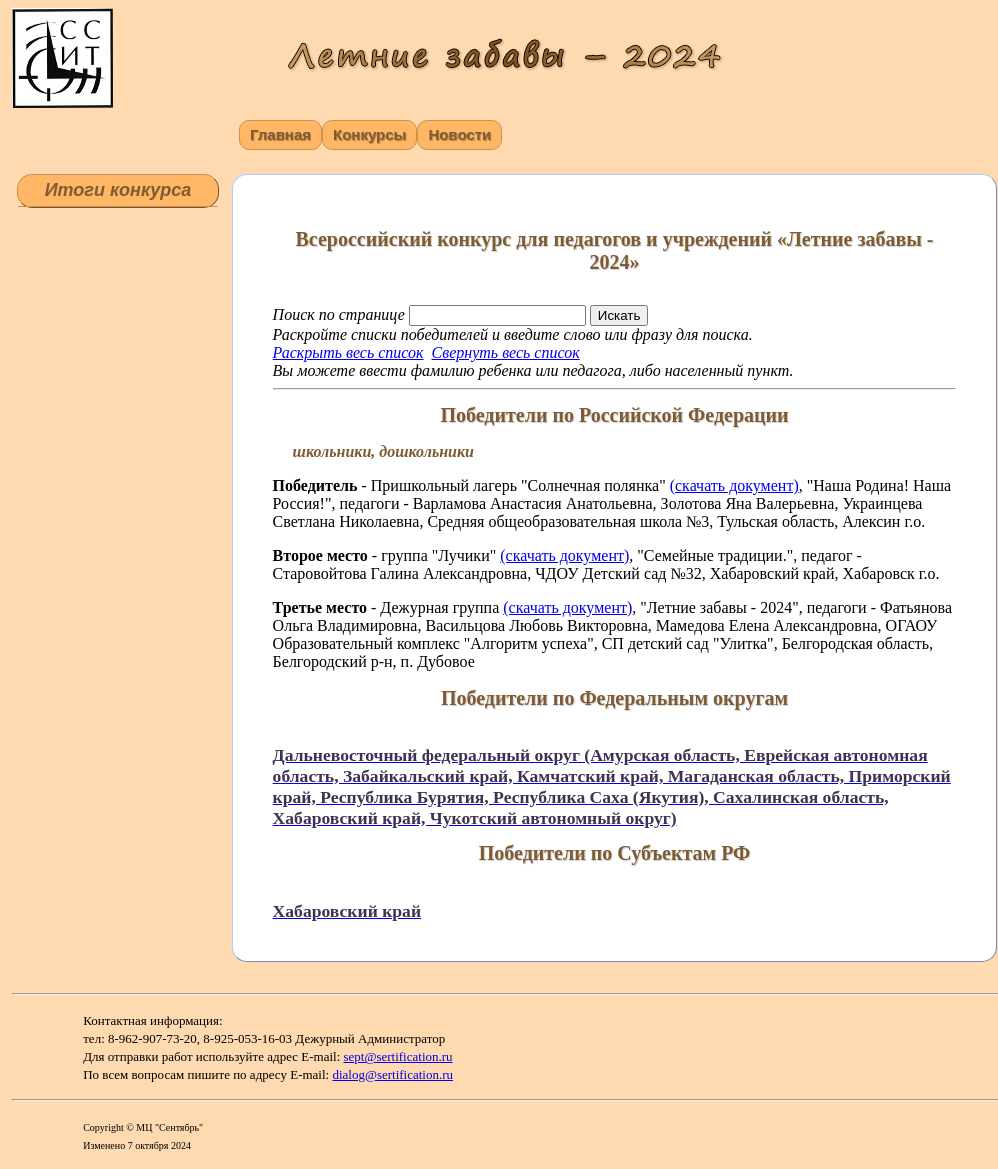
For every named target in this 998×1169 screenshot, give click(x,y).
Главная (280, 134)
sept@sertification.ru (398, 1056)
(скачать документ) (734, 485)
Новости (459, 134)
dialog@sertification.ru (392, 1074)
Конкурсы (369, 134)
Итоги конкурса (118, 190)
